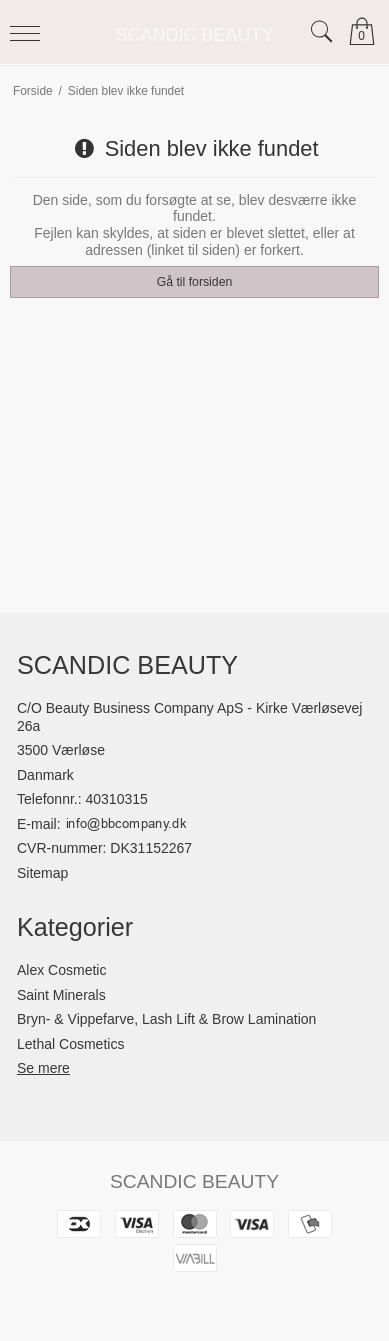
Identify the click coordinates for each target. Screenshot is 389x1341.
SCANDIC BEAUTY (194, 35)
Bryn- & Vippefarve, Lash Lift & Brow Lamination (166, 1019)
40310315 (117, 799)
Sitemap (42, 873)
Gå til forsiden (195, 282)
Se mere (43, 1068)
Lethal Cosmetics (70, 1044)
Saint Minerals (61, 995)
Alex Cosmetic (61, 970)
